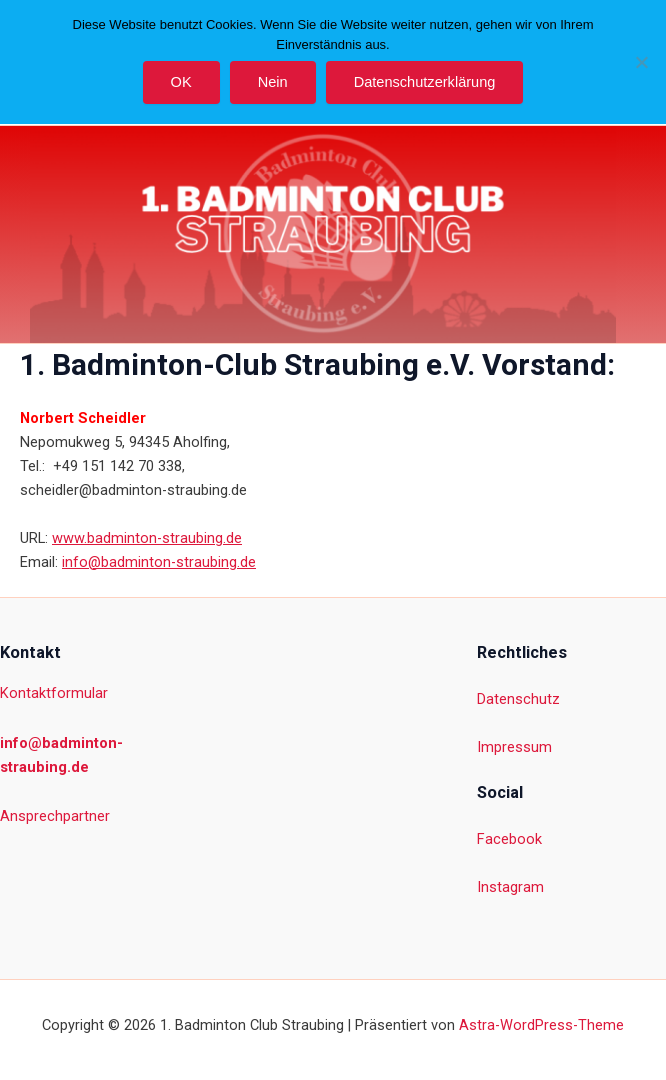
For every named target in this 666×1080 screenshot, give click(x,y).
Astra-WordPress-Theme (541, 1025)
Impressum (514, 747)
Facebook (509, 839)
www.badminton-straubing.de (147, 538)
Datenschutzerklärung (425, 82)
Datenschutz (518, 699)
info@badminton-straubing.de (159, 562)
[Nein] (641, 62)
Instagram (510, 887)
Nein (273, 82)
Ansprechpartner (55, 816)
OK (181, 82)
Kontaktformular (54, 693)
